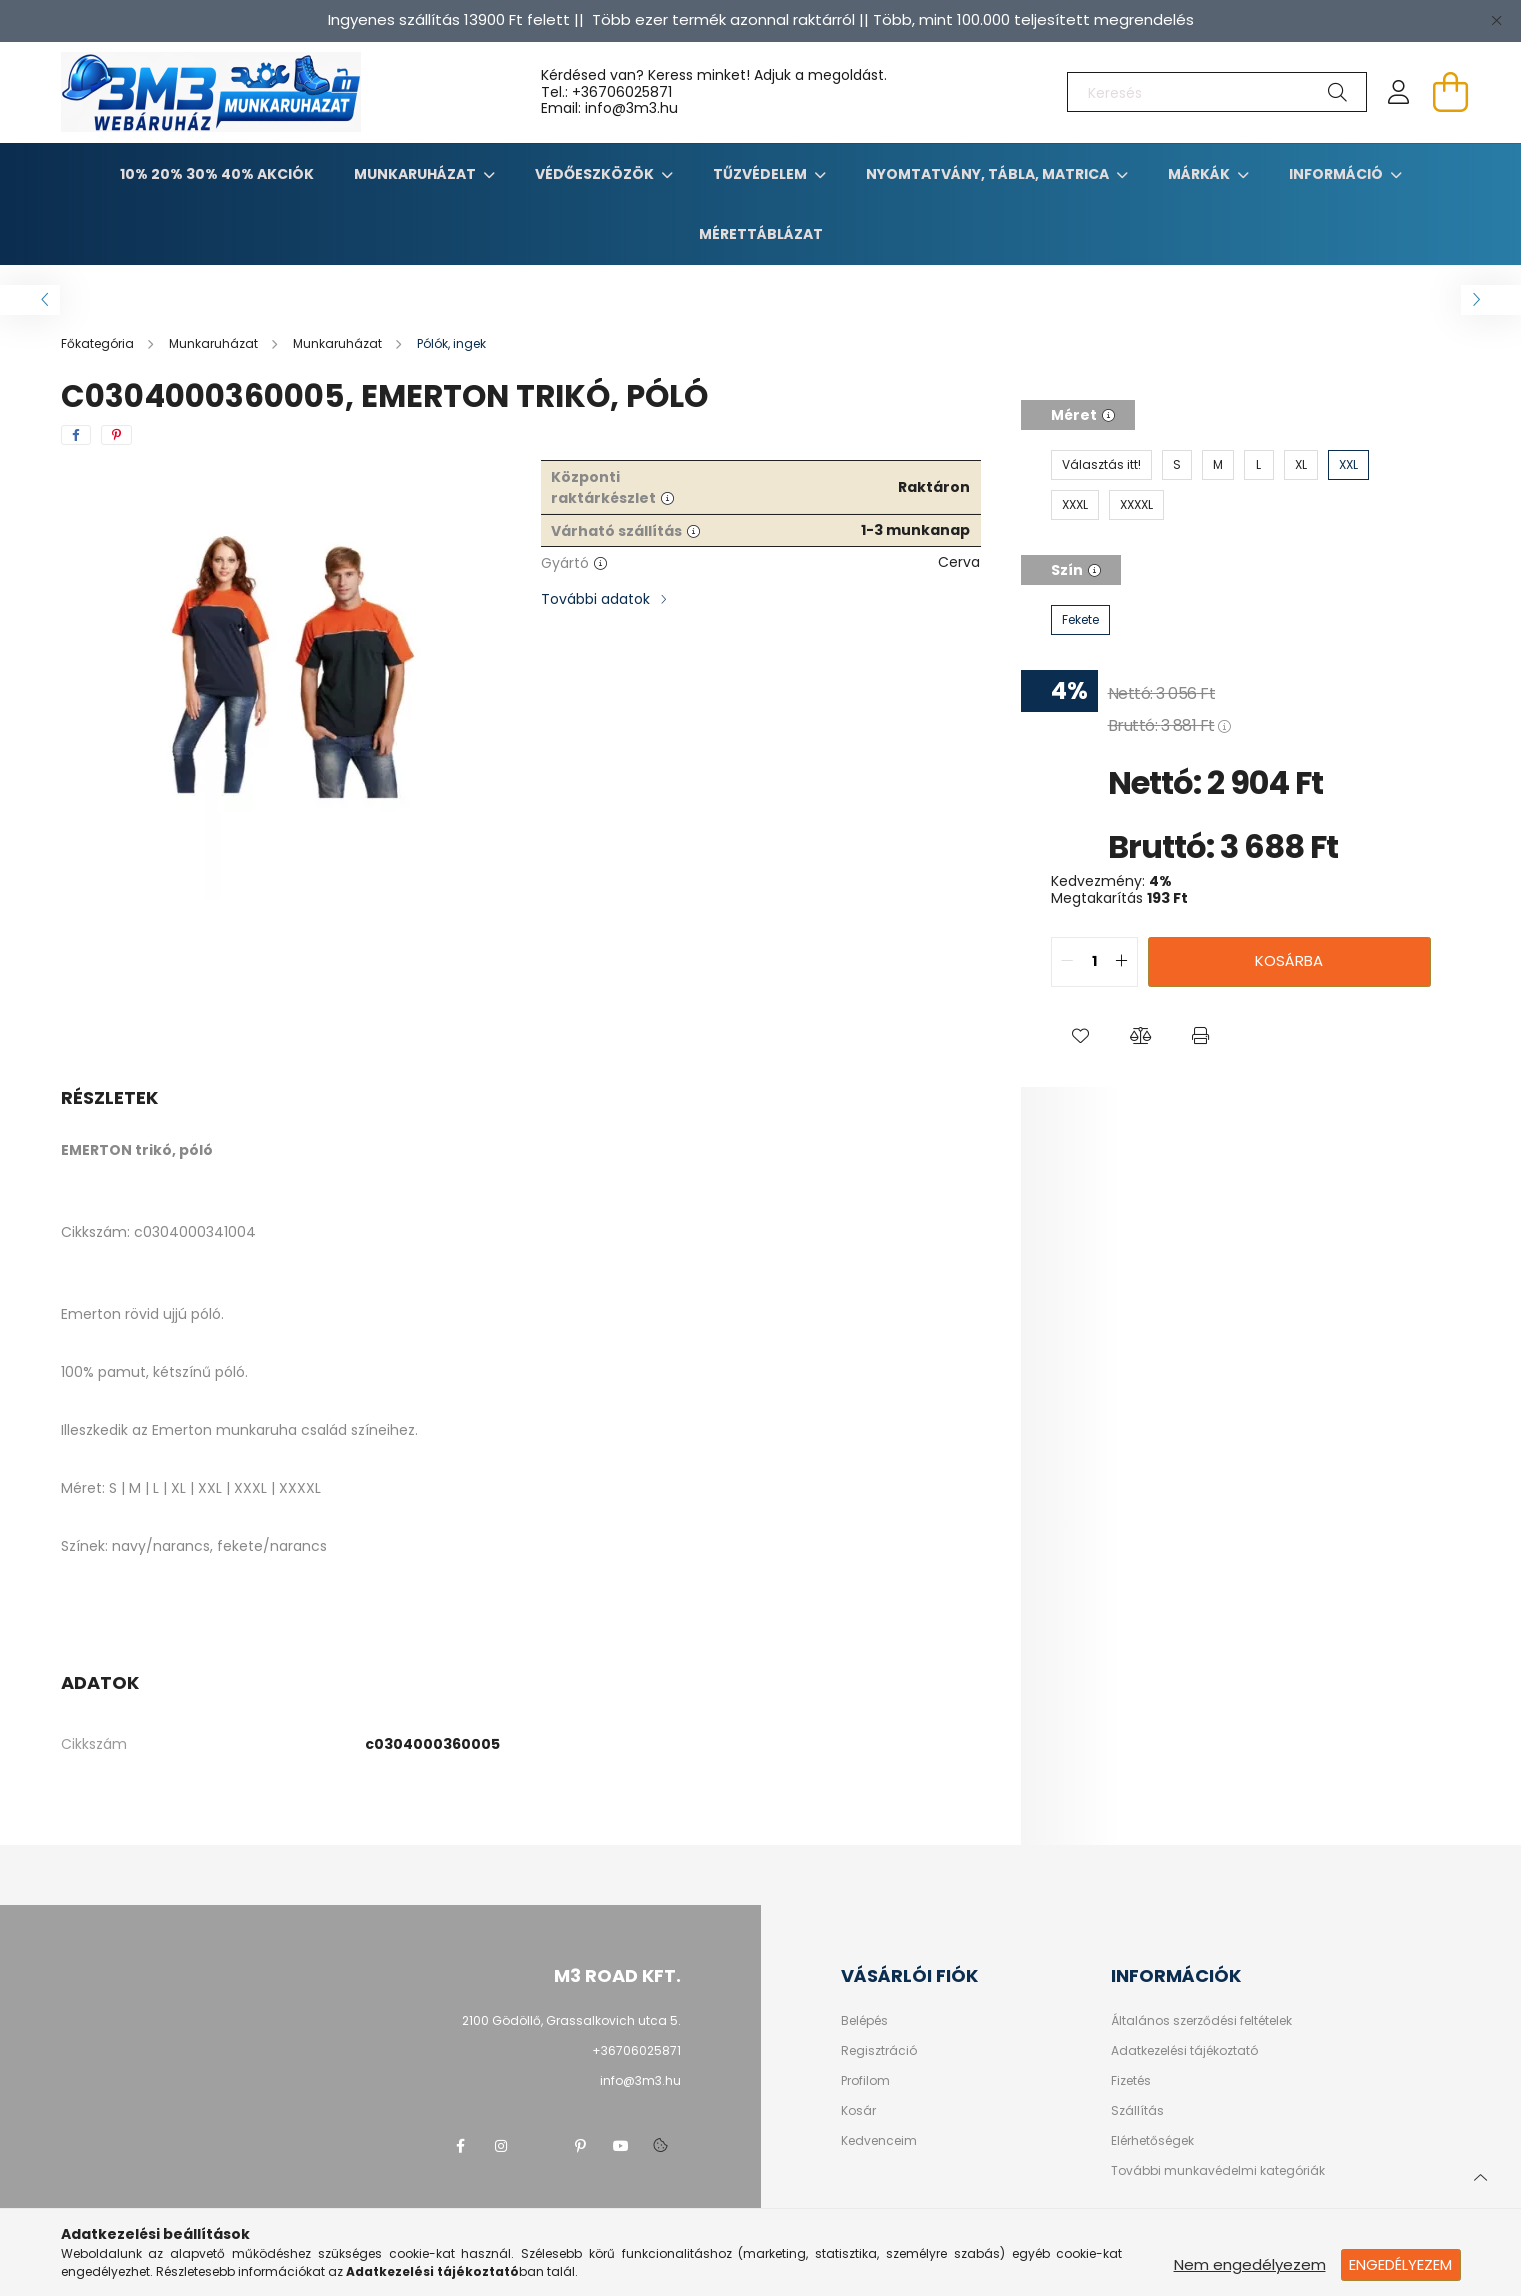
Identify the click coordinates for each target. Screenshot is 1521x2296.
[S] (1177, 465)
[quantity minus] (1067, 962)
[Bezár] (1496, 20)
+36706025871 (622, 92)
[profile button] (1399, 92)
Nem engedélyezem (1250, 2264)
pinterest (581, 2146)
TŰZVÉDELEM (761, 174)
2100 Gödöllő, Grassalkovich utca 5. (571, 2020)
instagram (501, 2146)
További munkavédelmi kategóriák (1218, 2171)
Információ (1337, 174)
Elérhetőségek (1152, 2141)
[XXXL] (1075, 505)
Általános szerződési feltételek (1201, 2021)
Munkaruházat (416, 174)
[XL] (1301, 465)
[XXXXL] (1136, 505)
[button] (1081, 1037)
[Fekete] (1080, 620)
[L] (1259, 465)
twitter (541, 2146)
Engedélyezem (1400, 2264)
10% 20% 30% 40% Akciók (217, 174)
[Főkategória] (99, 343)
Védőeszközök (596, 174)
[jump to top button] (1480, 2175)
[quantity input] (1094, 962)
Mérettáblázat (761, 234)
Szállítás (1137, 2111)
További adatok (595, 599)
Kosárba (1289, 960)
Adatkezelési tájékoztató (1184, 2051)
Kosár (858, 2111)
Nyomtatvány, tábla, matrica (989, 174)
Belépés (864, 2021)
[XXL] (1348, 465)
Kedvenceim (879, 2141)
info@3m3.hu (640, 2080)
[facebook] (76, 435)
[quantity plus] (1122, 962)
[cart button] (1451, 92)
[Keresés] (1217, 92)
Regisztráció (879, 2051)
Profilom (865, 2081)
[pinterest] (116, 435)
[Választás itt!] (1101, 465)
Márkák (1200, 174)
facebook (461, 2146)
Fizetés (1131, 2081)
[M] (1218, 465)
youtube (621, 2146)
